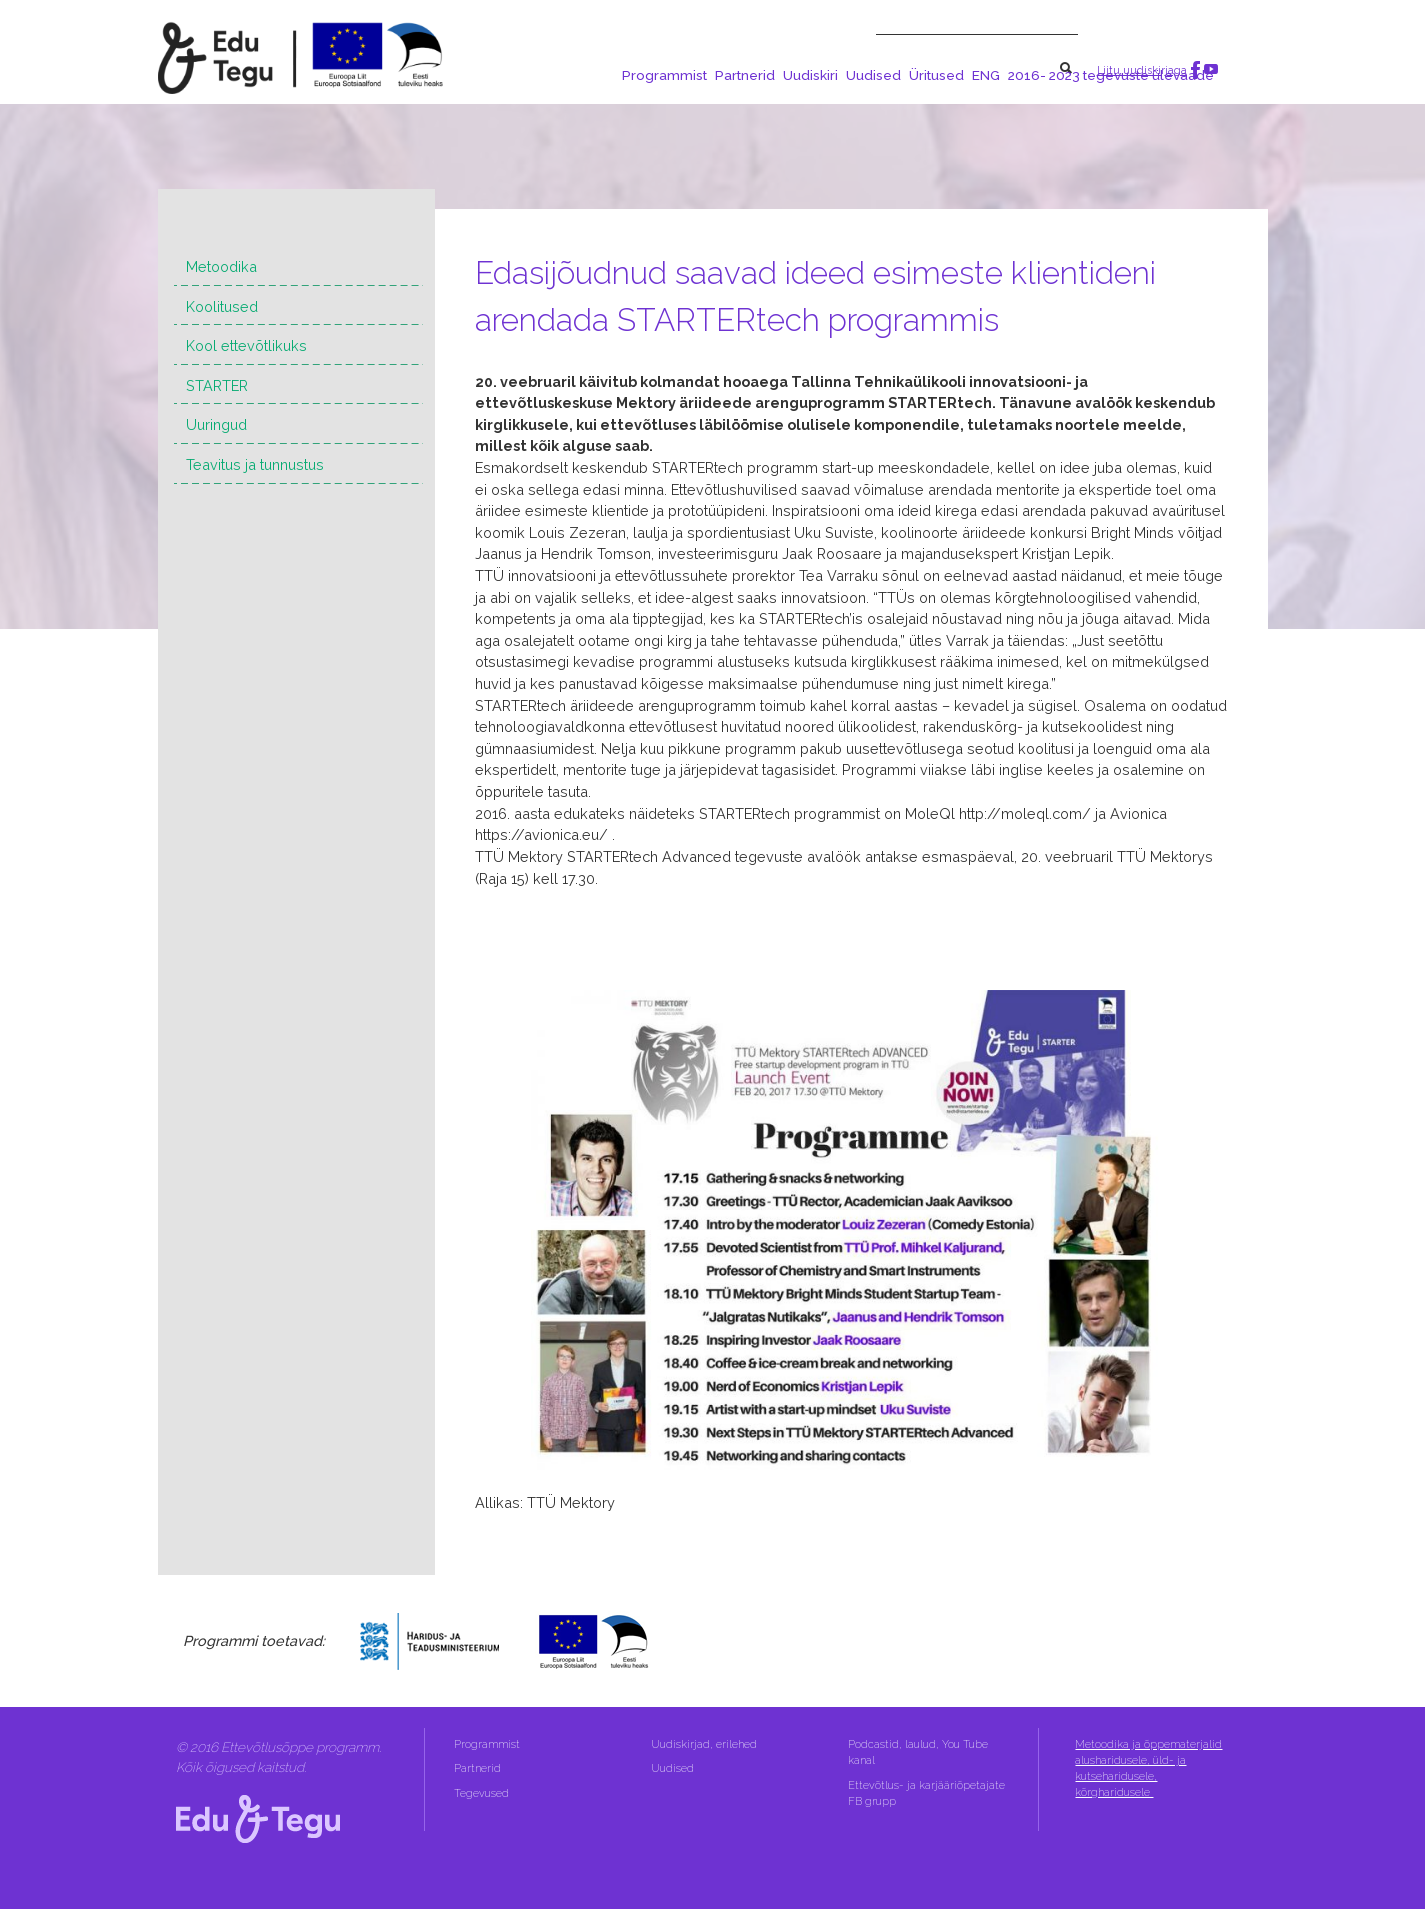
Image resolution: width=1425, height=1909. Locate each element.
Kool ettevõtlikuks (246, 345)
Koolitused (222, 306)
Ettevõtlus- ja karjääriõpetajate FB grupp (926, 1793)
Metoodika (221, 266)
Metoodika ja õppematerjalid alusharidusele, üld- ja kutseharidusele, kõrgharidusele (1148, 1769)
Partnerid (745, 75)
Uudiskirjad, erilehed (705, 1744)
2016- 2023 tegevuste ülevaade (1111, 75)
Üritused (936, 75)
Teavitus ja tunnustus (255, 464)
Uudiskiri (810, 75)
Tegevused (483, 1793)
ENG (986, 75)
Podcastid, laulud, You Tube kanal (918, 1752)
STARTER (217, 385)
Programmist (664, 75)
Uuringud (216, 424)
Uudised (873, 75)
